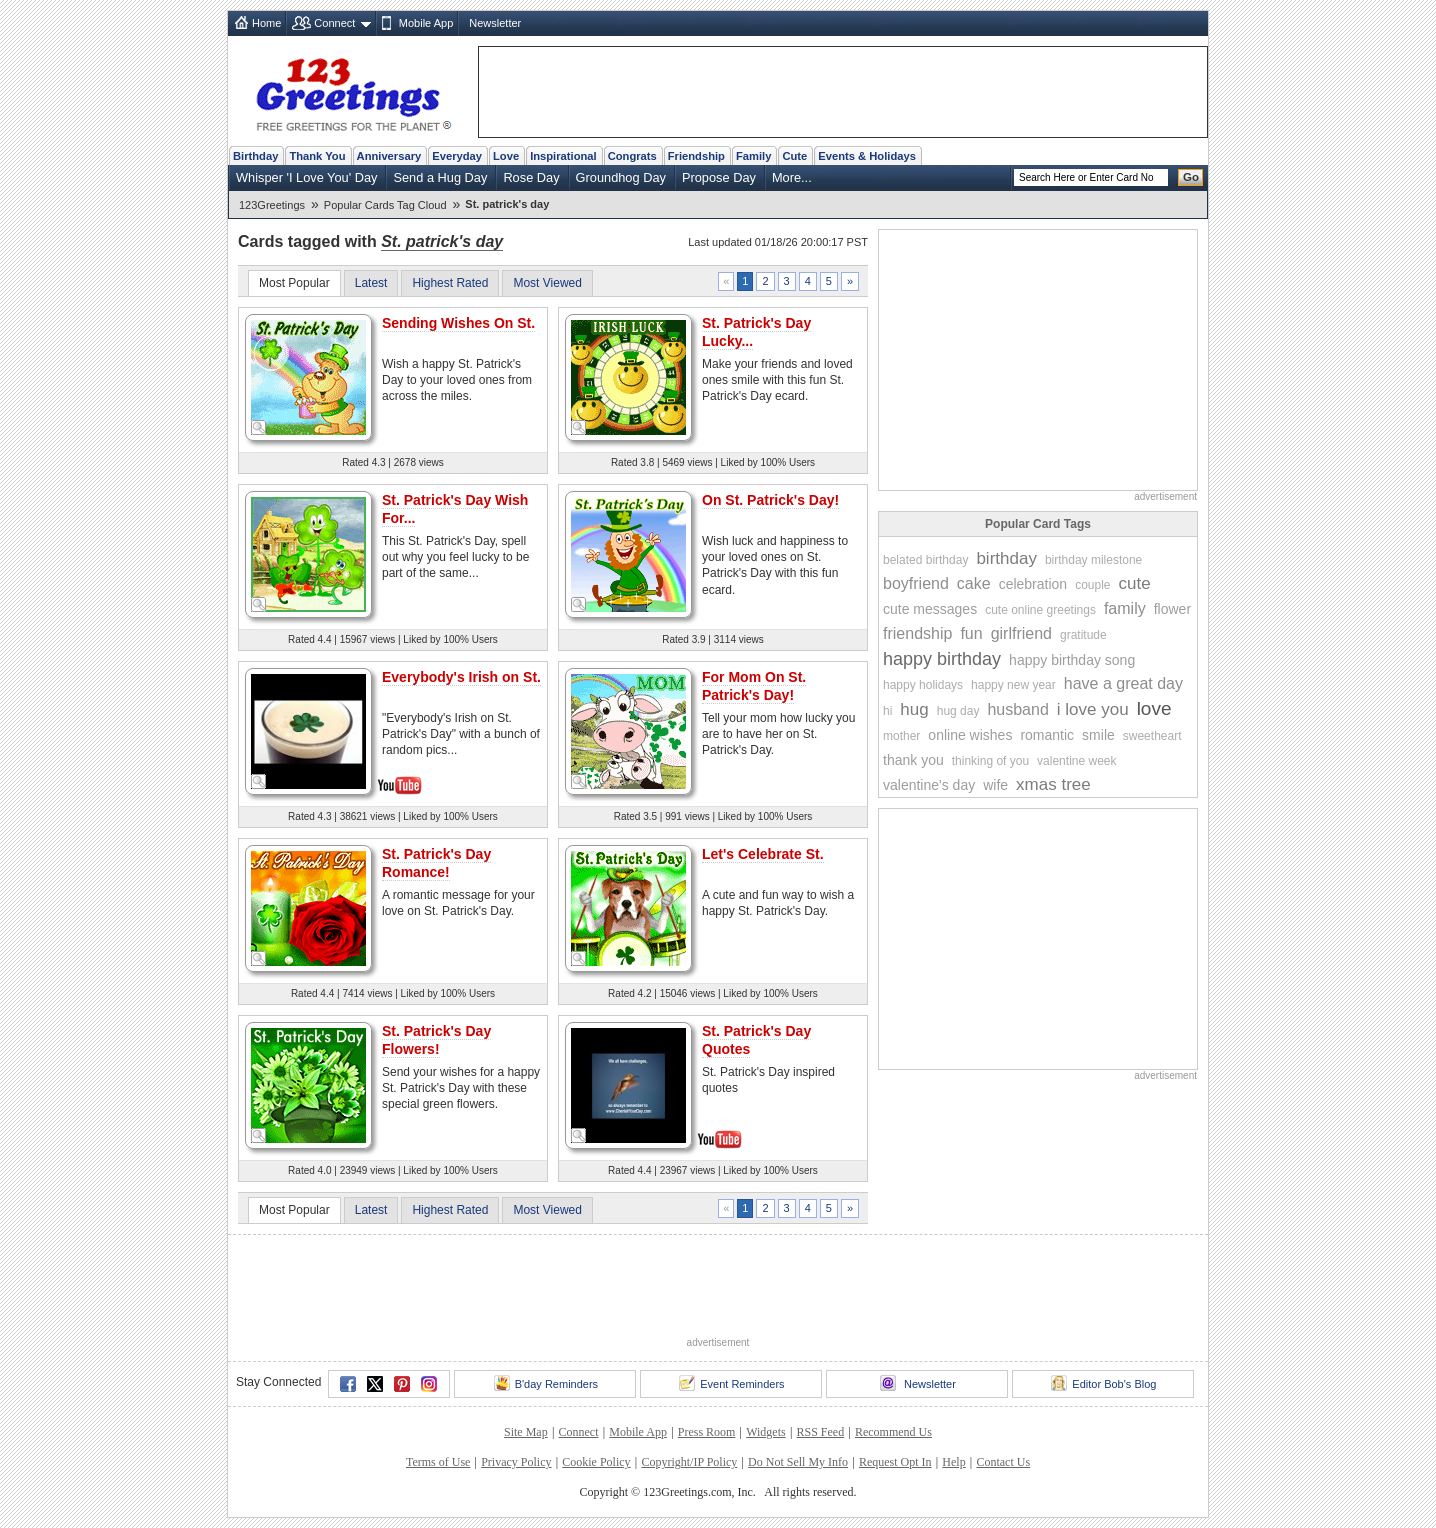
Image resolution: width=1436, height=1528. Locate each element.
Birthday (255, 156)
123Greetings (272, 205)
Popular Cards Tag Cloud (385, 205)
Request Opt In (895, 1462)
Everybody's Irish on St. (461, 677)
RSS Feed (820, 1432)
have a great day (1123, 683)
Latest (371, 283)
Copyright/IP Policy (689, 1462)
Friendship (696, 156)
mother (901, 736)
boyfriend (916, 583)
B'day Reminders (546, 1383)
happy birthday (942, 659)
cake (974, 583)
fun (971, 633)
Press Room (707, 1432)
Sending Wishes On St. (458, 323)
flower (1172, 609)
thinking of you (990, 761)
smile (1098, 735)
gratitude (1083, 635)
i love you (1093, 709)
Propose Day (719, 177)
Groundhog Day (621, 177)
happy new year (1013, 685)
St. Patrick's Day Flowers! (436, 1040)
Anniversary (389, 156)
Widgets (766, 1432)
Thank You (317, 156)
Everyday (457, 156)
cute (1135, 583)
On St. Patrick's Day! (770, 500)
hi (887, 711)
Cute (794, 156)
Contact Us (1003, 1462)
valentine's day (929, 785)
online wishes (970, 735)
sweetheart (1152, 736)
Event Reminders (731, 1383)
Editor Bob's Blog (1103, 1383)
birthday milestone (1093, 560)
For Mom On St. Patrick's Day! (754, 686)
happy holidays (923, 685)
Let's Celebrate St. (763, 854)
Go (1191, 177)
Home (266, 23)
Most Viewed (547, 283)
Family (753, 156)
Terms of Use (438, 1462)
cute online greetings (1040, 610)
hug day (958, 711)
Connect (334, 23)
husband (1017, 709)
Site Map (526, 1432)
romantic (1047, 735)
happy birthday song (1072, 660)
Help (953, 1462)
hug (914, 709)
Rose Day (531, 177)
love (1154, 708)
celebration (1033, 584)
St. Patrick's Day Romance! (436, 863)
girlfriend (1021, 633)
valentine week (1076, 761)
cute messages (930, 609)
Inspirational (563, 156)
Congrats (632, 156)
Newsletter (495, 23)
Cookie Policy (596, 1462)
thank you (913, 760)
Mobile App (426, 23)
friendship (917, 633)
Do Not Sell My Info (798, 1462)
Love (506, 156)
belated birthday (925, 560)
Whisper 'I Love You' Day (306, 177)
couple (1092, 585)
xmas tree (1053, 784)
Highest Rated (450, 283)
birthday (1006, 558)
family (1125, 608)
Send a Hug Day (440, 177)
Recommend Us (893, 1432)
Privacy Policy (516, 1462)
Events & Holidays (867, 156)
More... (792, 177)
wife (995, 785)
